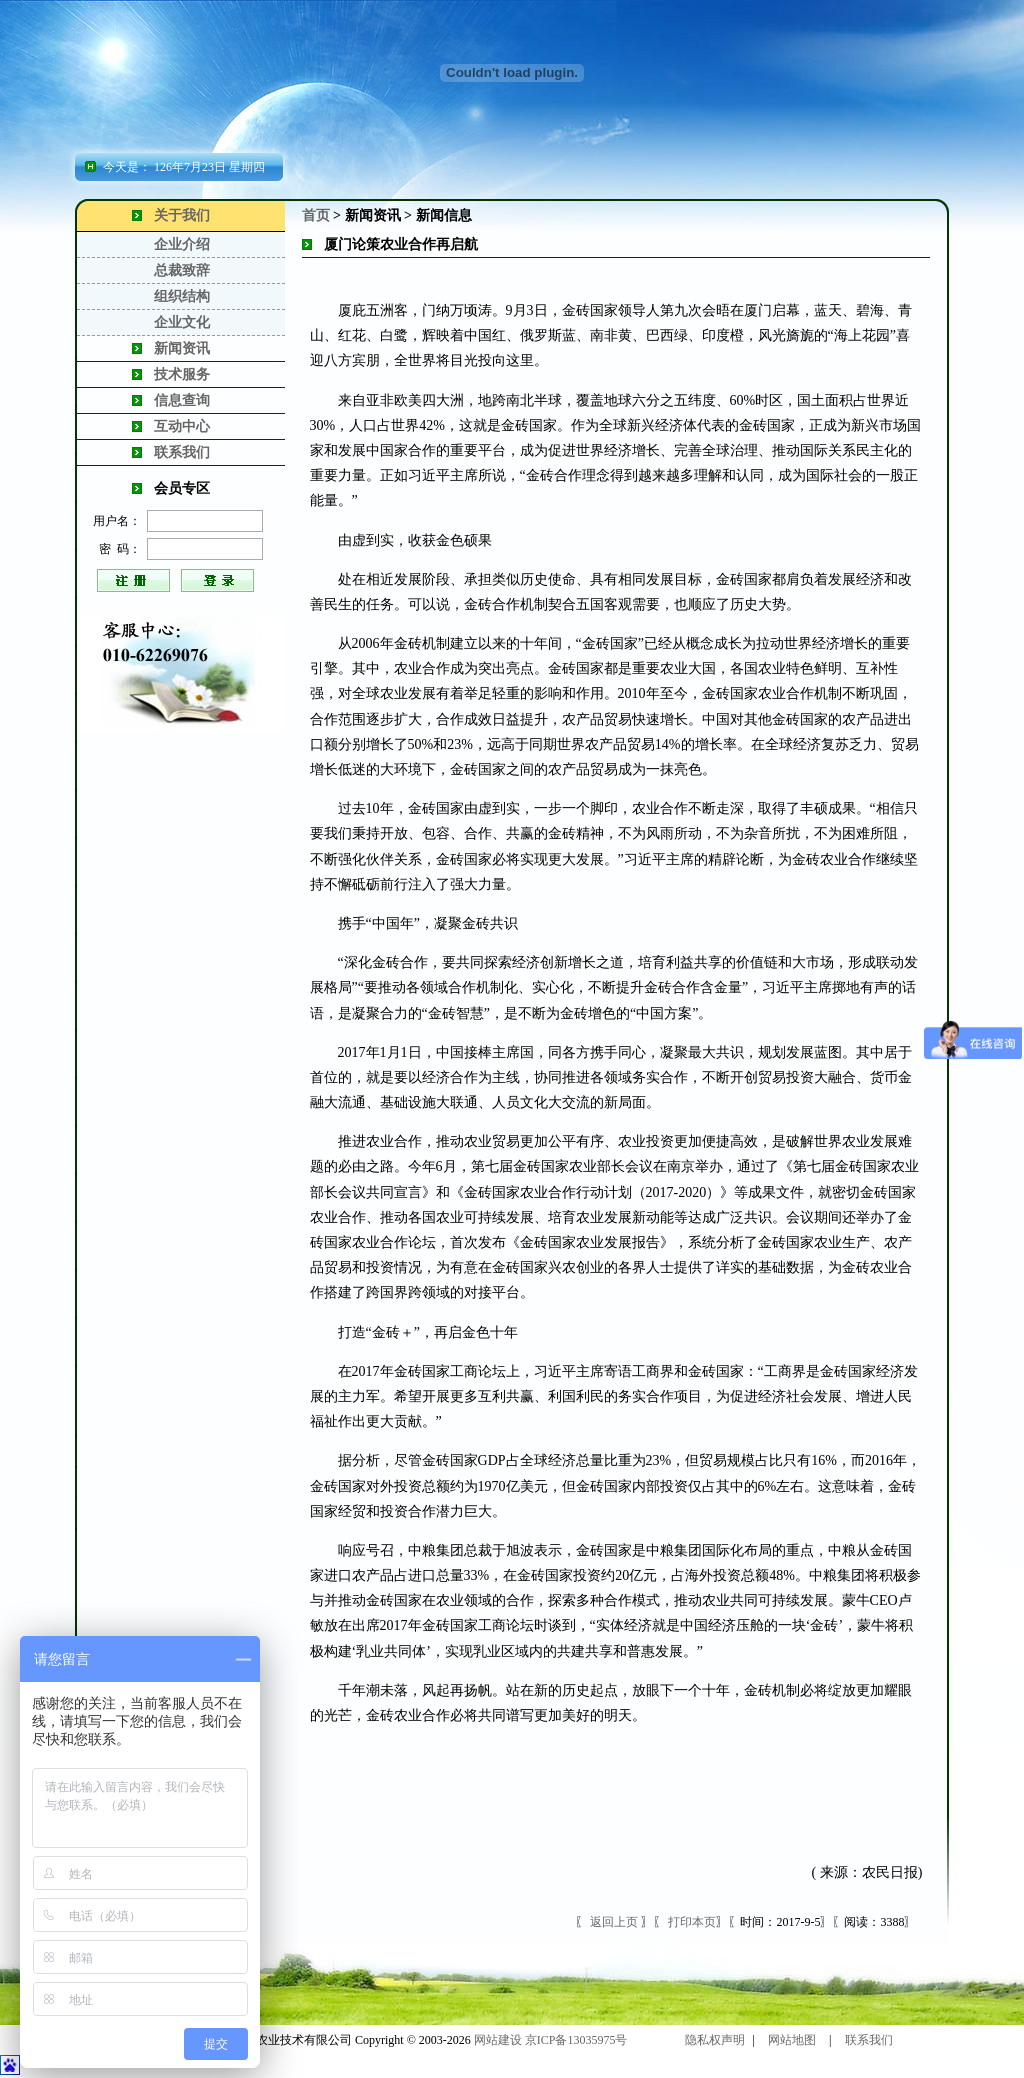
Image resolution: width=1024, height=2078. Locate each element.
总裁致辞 (182, 270)
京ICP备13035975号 (576, 2040)
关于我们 (182, 215)
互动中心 (182, 426)
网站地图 (792, 2040)
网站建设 (498, 2040)
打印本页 (692, 1922)
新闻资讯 (182, 348)
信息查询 (182, 400)
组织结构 (182, 296)
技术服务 (182, 374)
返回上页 (614, 1922)
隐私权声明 (715, 2040)
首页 (316, 215)
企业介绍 (182, 244)
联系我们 (182, 452)
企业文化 (182, 322)
